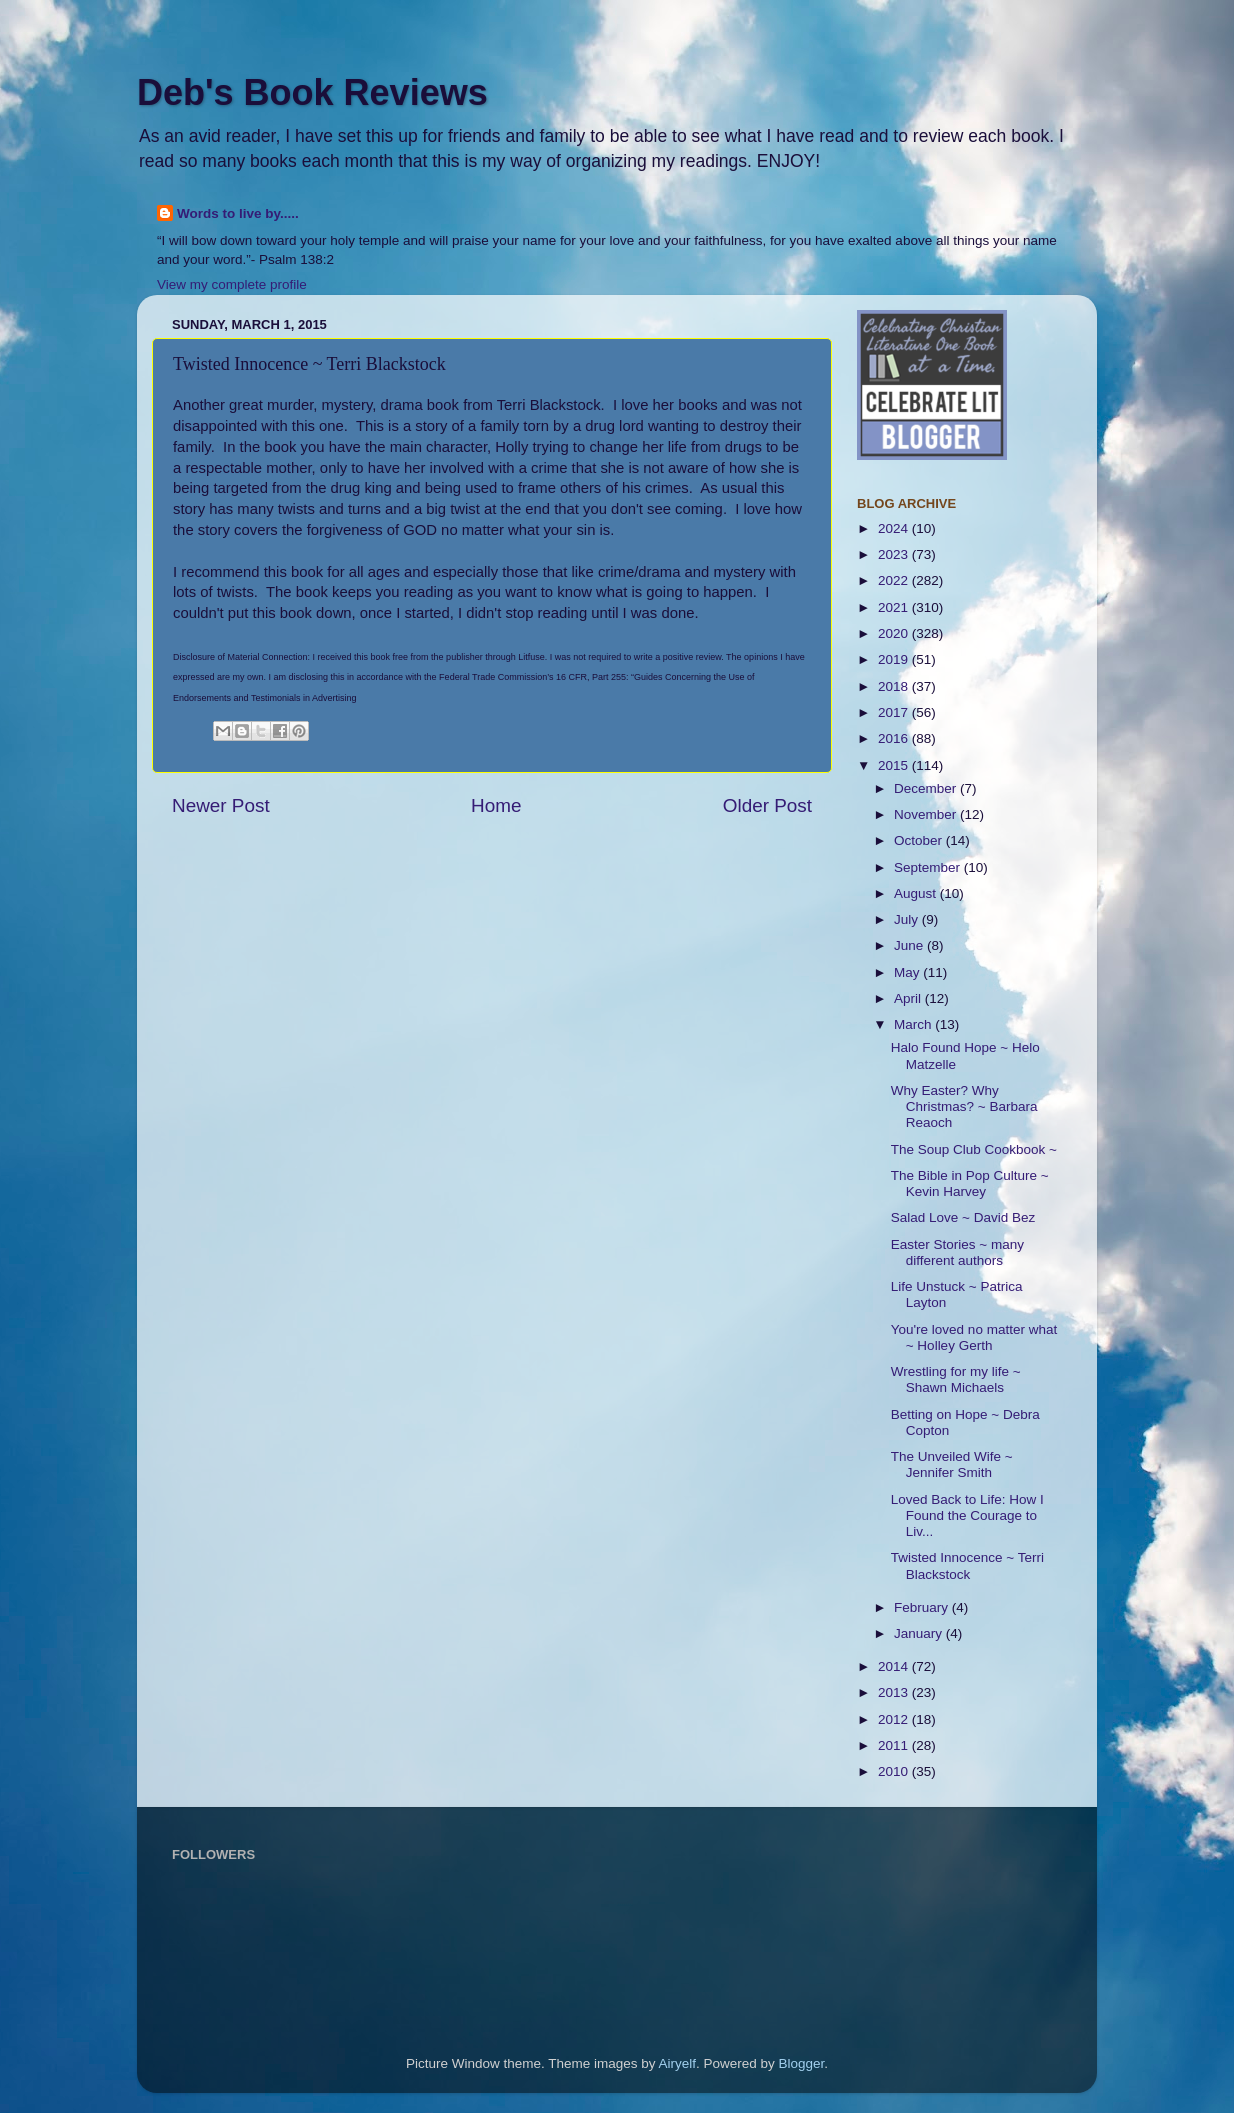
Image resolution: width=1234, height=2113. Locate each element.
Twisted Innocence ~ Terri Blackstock (967, 1565)
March (914, 1024)
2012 (895, 1719)
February (923, 1607)
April (909, 998)
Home (496, 805)
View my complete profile (232, 284)
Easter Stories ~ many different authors (957, 1252)
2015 (895, 765)
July (908, 919)
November (927, 814)
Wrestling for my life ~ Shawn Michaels (956, 1379)
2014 (895, 1666)
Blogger (802, 2063)
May (908, 972)
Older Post (767, 805)
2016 (895, 738)
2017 (895, 712)
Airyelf (678, 2063)
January (920, 1633)
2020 (895, 633)
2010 (895, 1771)
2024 (895, 528)
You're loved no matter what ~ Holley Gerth (974, 1337)
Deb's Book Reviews (312, 92)
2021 (895, 607)
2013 (895, 1692)
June (910, 945)
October (920, 840)
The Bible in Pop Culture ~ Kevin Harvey (970, 1183)
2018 (895, 686)
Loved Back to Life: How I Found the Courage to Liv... (967, 1515)
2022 (895, 580)
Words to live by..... (238, 213)
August (917, 893)
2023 (895, 554)
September (929, 867)
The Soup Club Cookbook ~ (974, 1149)
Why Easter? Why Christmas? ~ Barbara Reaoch (964, 1106)
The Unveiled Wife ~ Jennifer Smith (952, 1464)
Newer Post (221, 805)
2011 (895, 1745)
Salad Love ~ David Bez (963, 1217)
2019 (895, 659)
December (927, 788)
